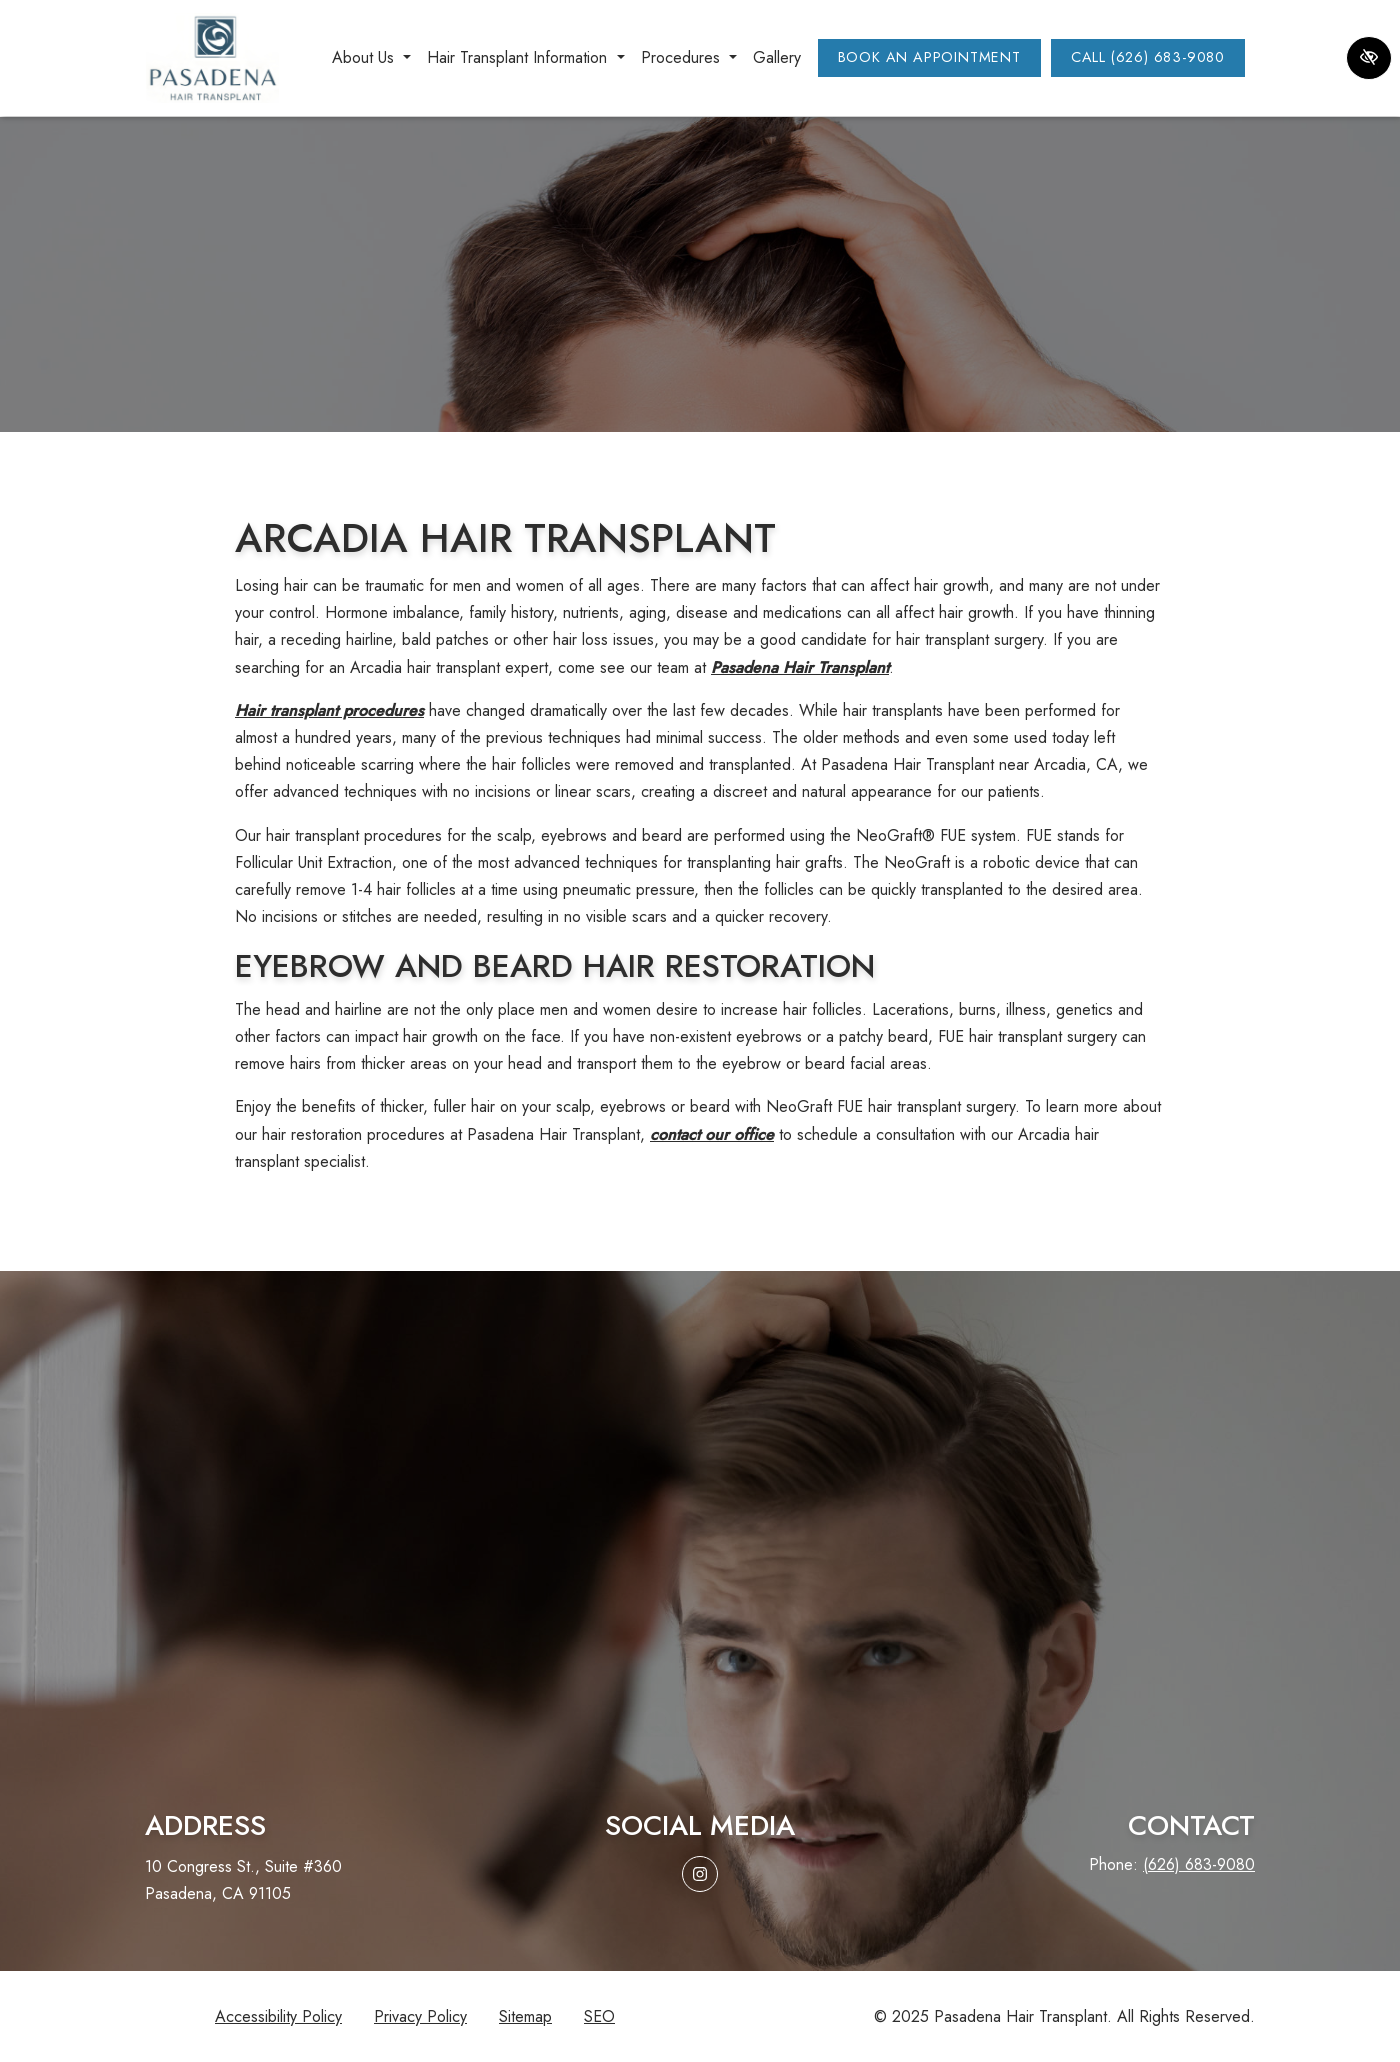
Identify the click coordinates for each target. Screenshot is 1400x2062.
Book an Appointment (929, 57)
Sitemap (525, 2016)
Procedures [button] (689, 57)
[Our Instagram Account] (700, 1874)
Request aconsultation (700, 1669)
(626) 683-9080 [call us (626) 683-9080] (1199, 1864)
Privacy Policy (420, 2016)
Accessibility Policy (278, 2016)
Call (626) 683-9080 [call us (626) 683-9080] (1148, 57)
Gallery (777, 57)
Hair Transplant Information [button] (525, 57)
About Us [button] (371, 57)
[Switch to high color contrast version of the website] (1369, 58)
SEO (599, 2016)
